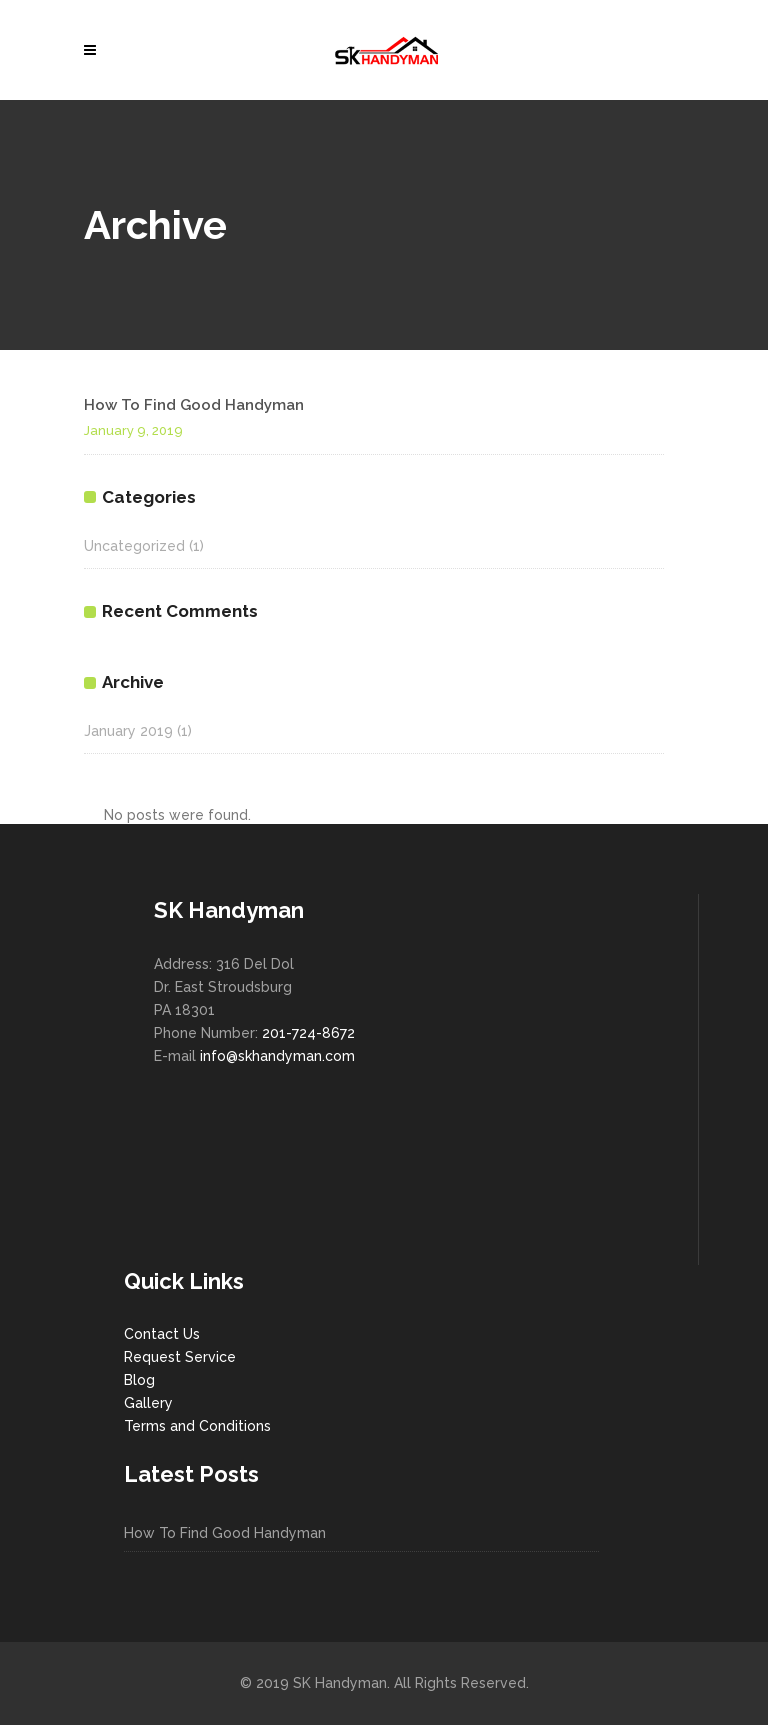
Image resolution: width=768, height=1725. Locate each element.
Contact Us (162, 1334)
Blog (139, 1380)
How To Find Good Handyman (194, 405)
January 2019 (128, 731)
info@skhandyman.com (277, 1056)
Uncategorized (134, 546)
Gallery (148, 1403)
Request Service (180, 1357)
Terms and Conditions (197, 1426)
